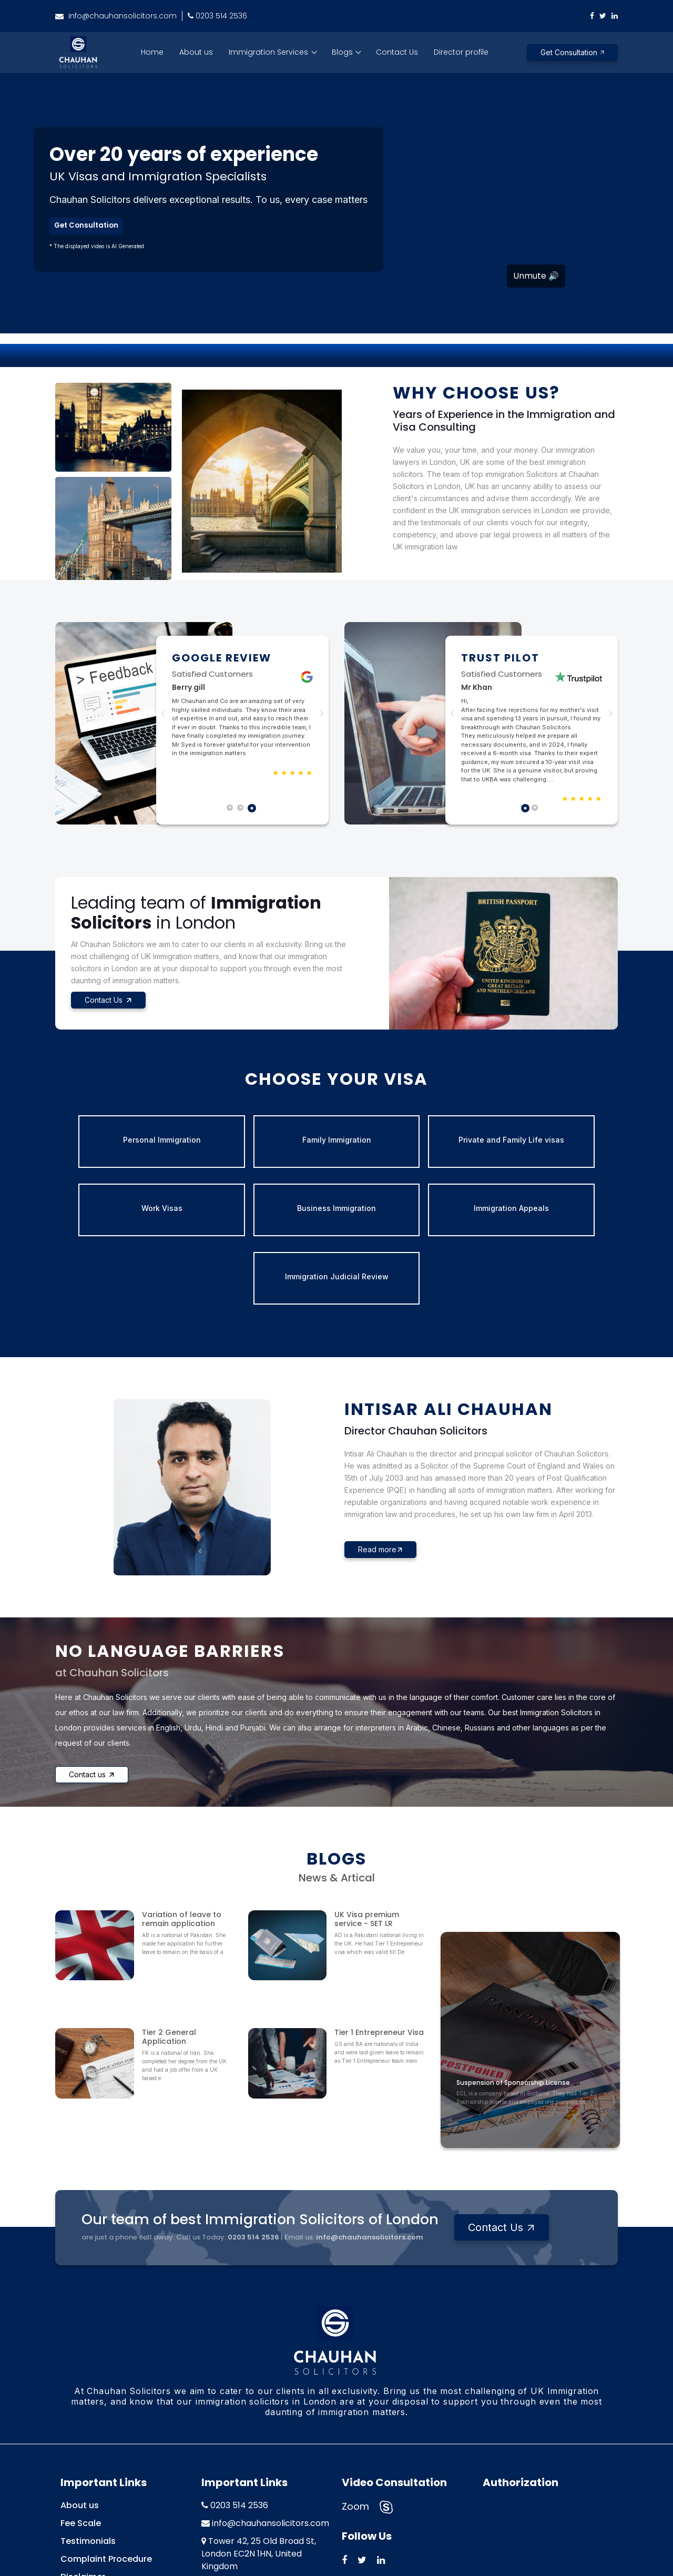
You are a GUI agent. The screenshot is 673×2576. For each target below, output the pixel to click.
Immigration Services (269, 52)
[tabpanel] (242, 713)
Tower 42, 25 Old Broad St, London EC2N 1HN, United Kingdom (258, 2463)
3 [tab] (253, 810)
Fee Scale (80, 2433)
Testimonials (88, 2451)
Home (152, 52)
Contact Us (397, 52)
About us (196, 52)
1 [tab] (232, 810)
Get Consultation (572, 52)
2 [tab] (242, 810)
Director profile (461, 52)
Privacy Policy (89, 2505)
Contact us (92, 1706)
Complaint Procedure (106, 2469)
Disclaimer (82, 2487)
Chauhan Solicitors (330, 2555)
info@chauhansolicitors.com (116, 16)
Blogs (343, 52)
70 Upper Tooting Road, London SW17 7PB (253, 2500)
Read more (380, 1481)
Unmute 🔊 (536, 276)
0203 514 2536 (217, 16)
